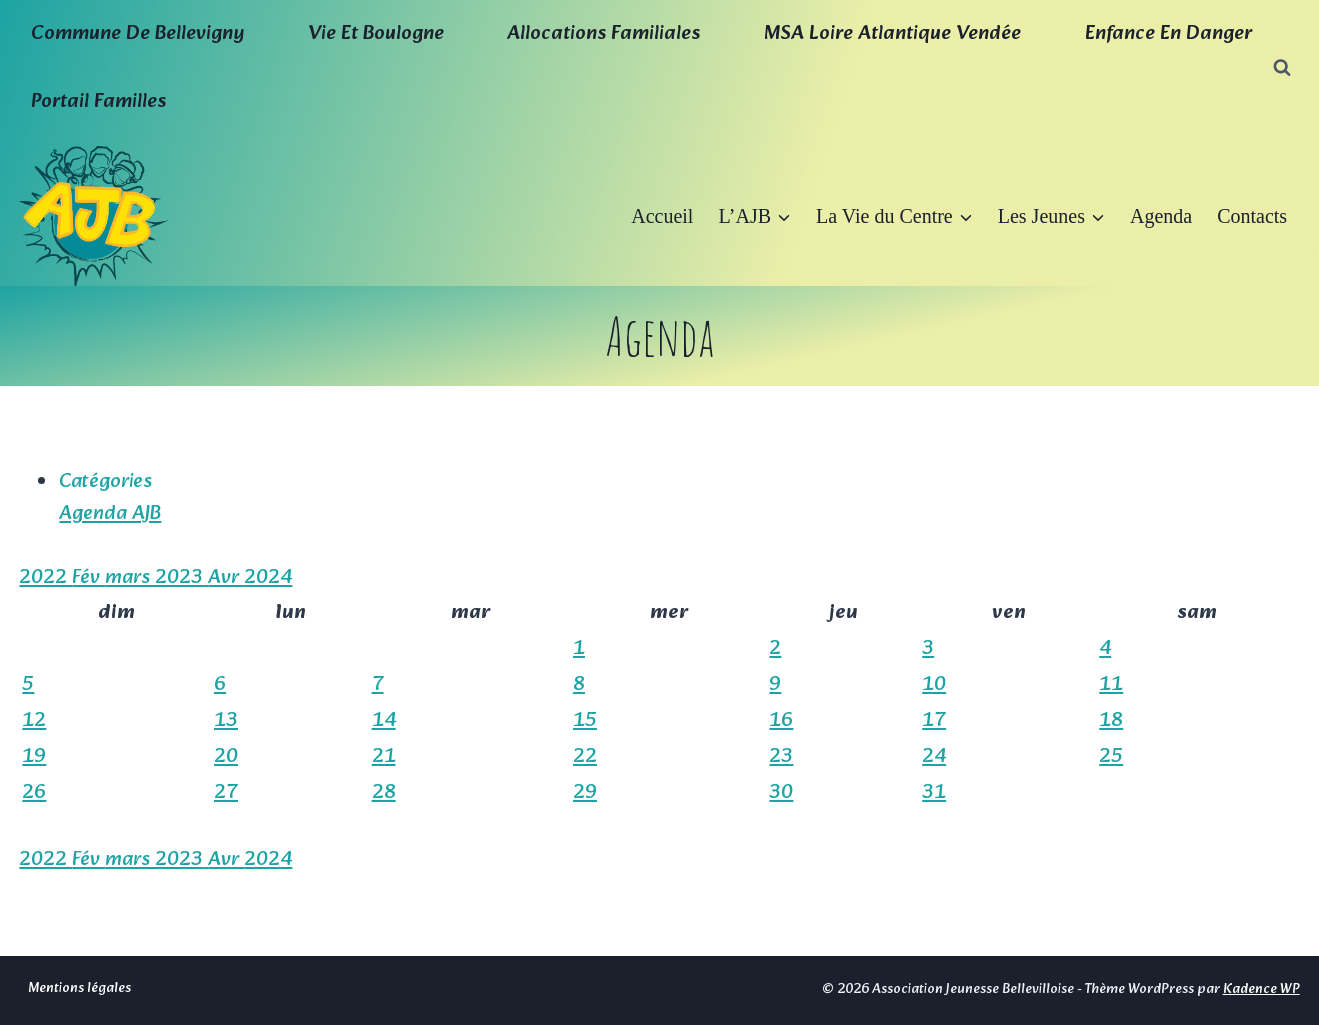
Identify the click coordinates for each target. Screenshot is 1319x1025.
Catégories (105, 482)
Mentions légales (79, 988)
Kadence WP (1261, 989)
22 (585, 757)
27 (226, 793)
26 (34, 793)
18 (1111, 721)
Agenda (1161, 216)
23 (781, 757)
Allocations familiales (603, 34)
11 (1111, 685)
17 (934, 721)
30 (781, 793)
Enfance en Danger (1168, 34)
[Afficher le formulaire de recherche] (1282, 68)
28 (384, 793)
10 (934, 685)
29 (585, 793)
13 (226, 721)
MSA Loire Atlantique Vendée (892, 34)
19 (34, 757)
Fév (88, 578)
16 (781, 721)
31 (934, 793)
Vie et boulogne (376, 34)
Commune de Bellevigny (137, 34)
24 (934, 757)
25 (1111, 757)
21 (384, 757)
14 (384, 721)
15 (585, 721)
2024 (268, 578)
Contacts (1252, 216)
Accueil (662, 216)
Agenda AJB (110, 514)
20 (226, 757)
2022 (45, 578)
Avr (226, 578)
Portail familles (98, 102)
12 (34, 721)
